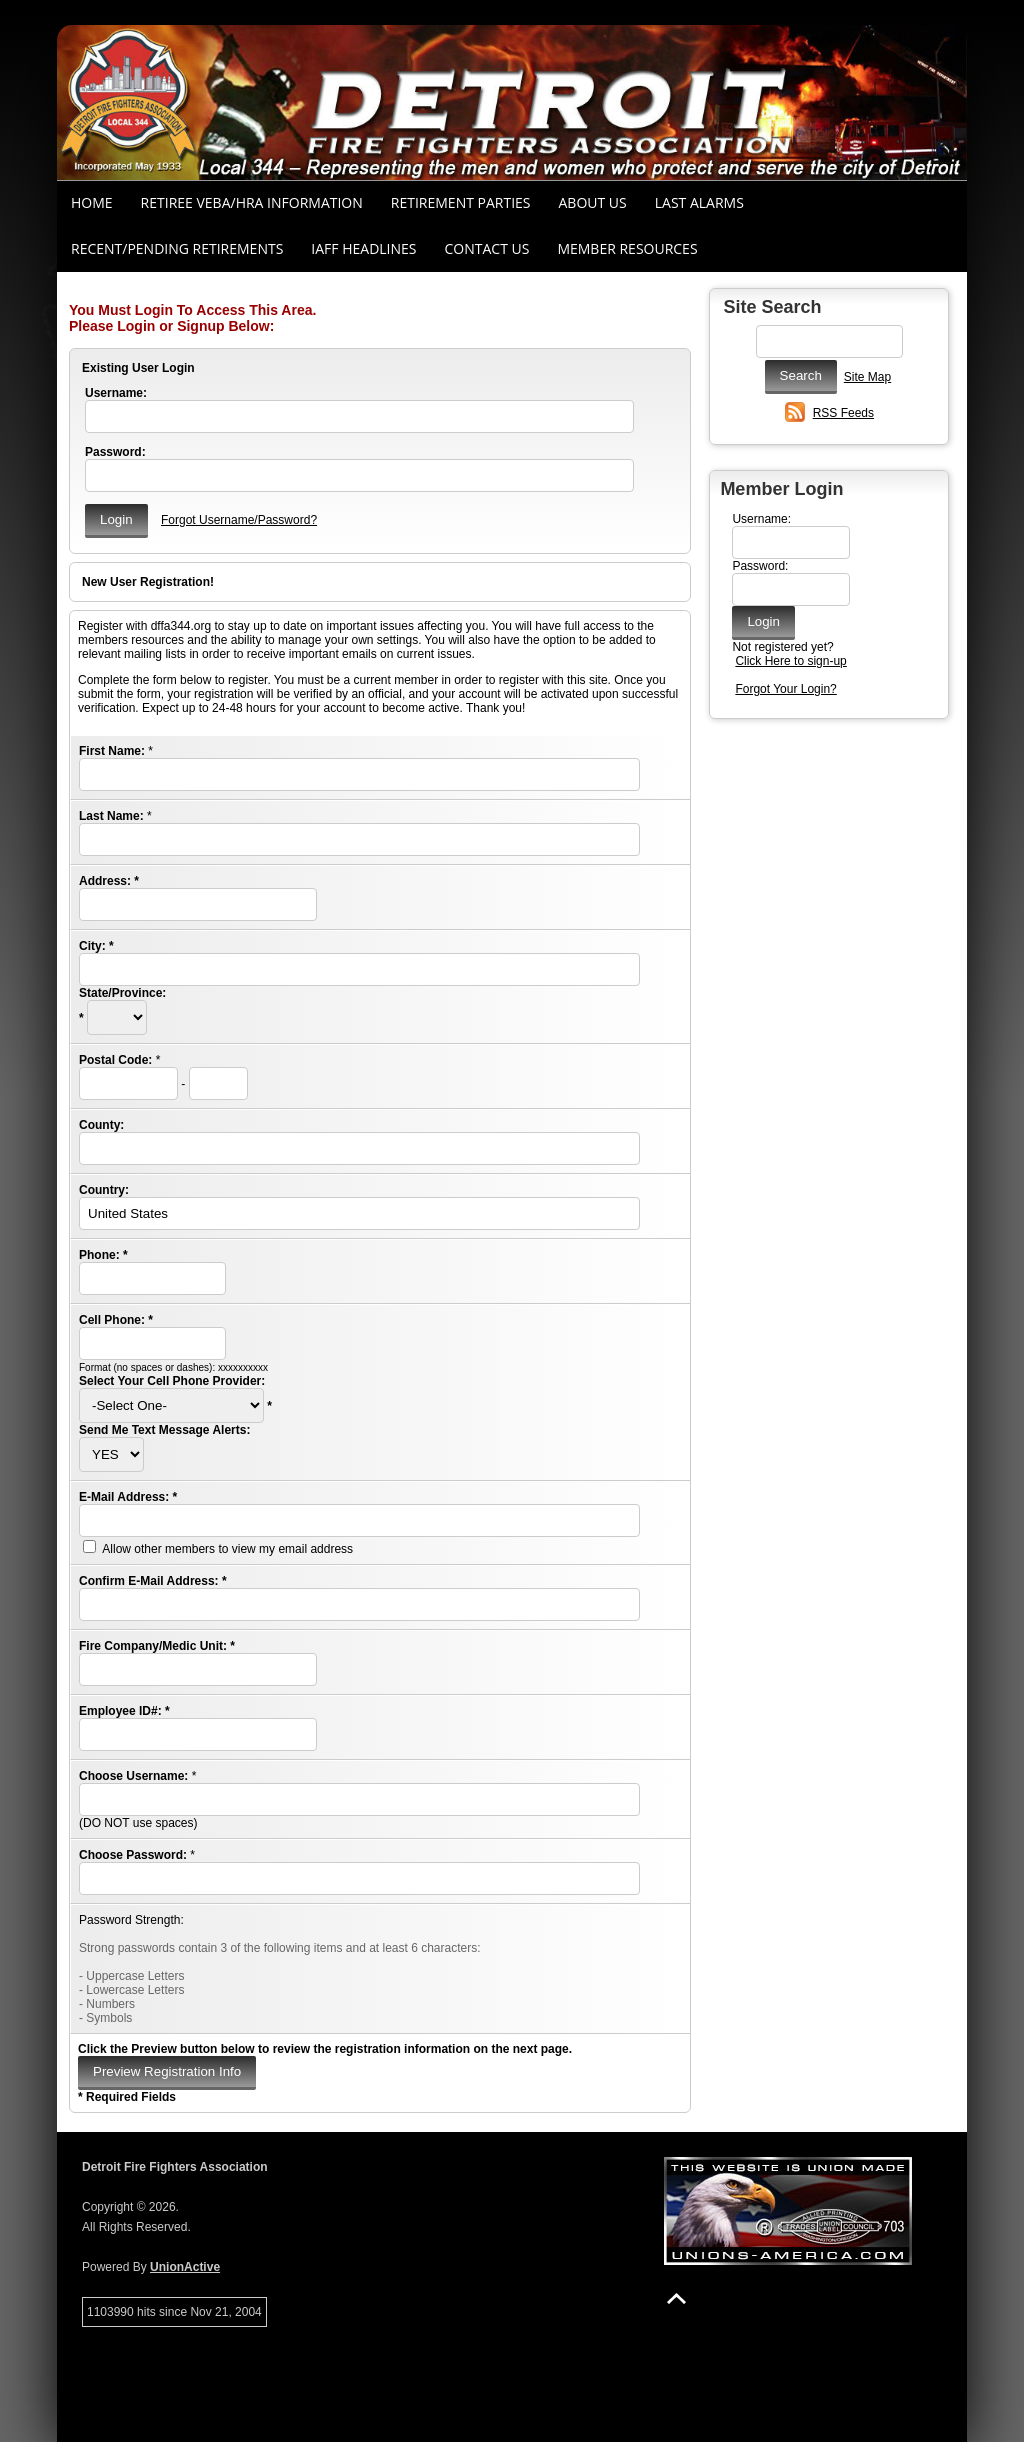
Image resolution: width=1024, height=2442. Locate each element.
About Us (593, 202)
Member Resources (627, 248)
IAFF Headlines (363, 248)
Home (92, 202)
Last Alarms (699, 202)
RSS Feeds (843, 413)
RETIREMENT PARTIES (461, 202)
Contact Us (487, 248)
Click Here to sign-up (790, 661)
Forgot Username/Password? (239, 520)
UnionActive (185, 2267)
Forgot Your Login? (785, 689)
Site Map (867, 377)
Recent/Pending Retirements (177, 248)
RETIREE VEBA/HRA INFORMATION (252, 202)
